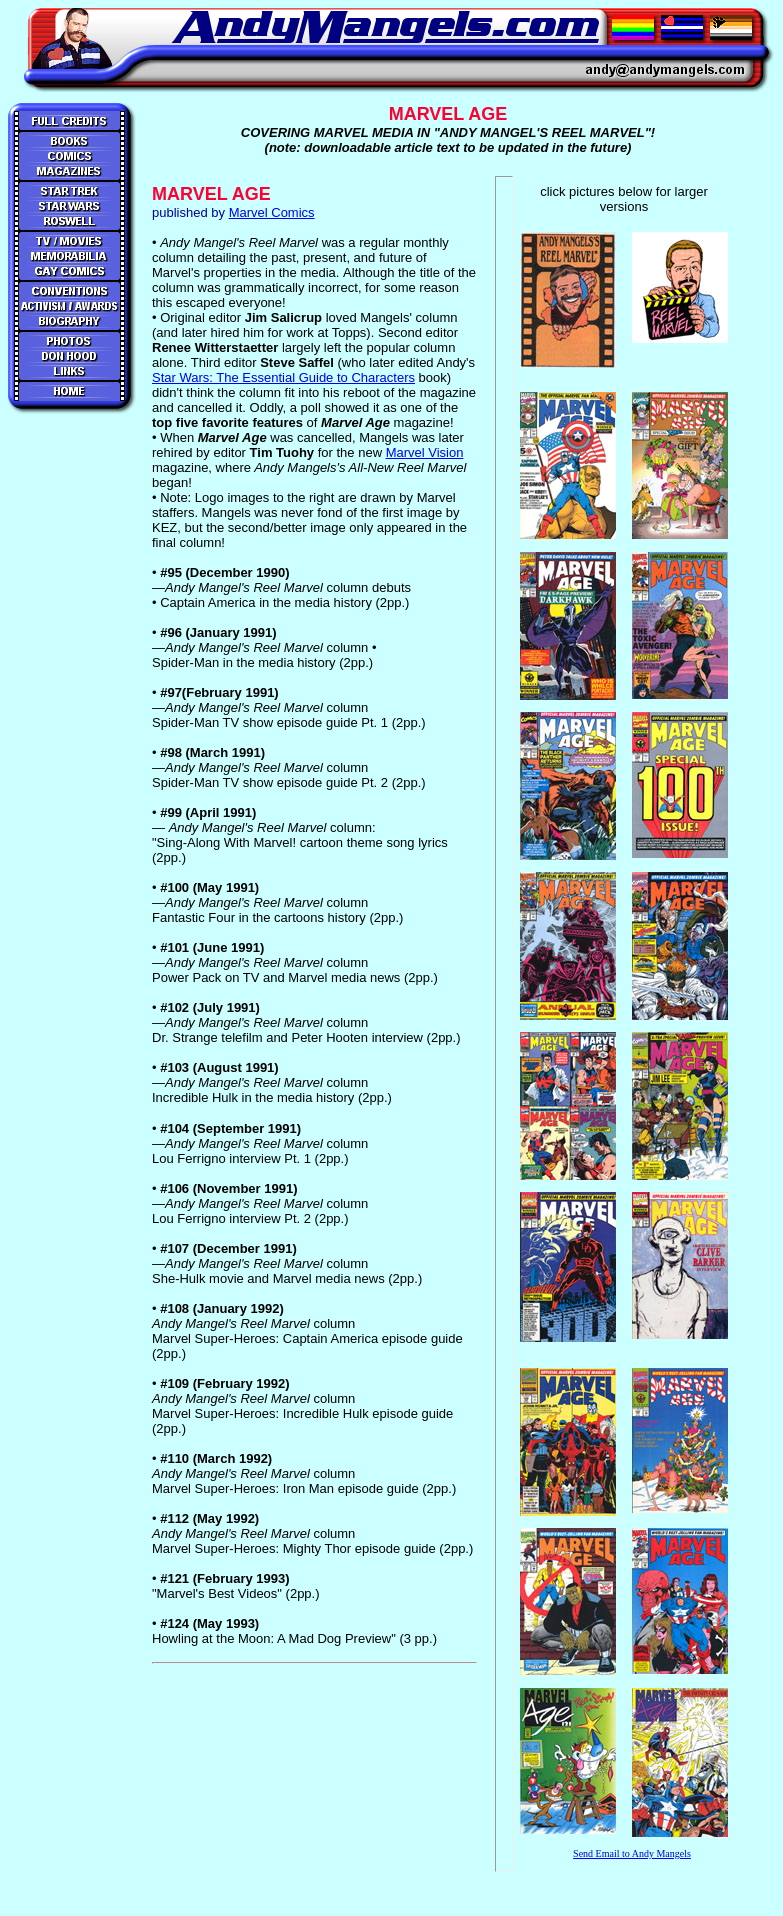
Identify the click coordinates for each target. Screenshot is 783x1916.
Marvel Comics (272, 212)
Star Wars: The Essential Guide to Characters (283, 377)
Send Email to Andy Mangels (632, 1853)
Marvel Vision (425, 452)
